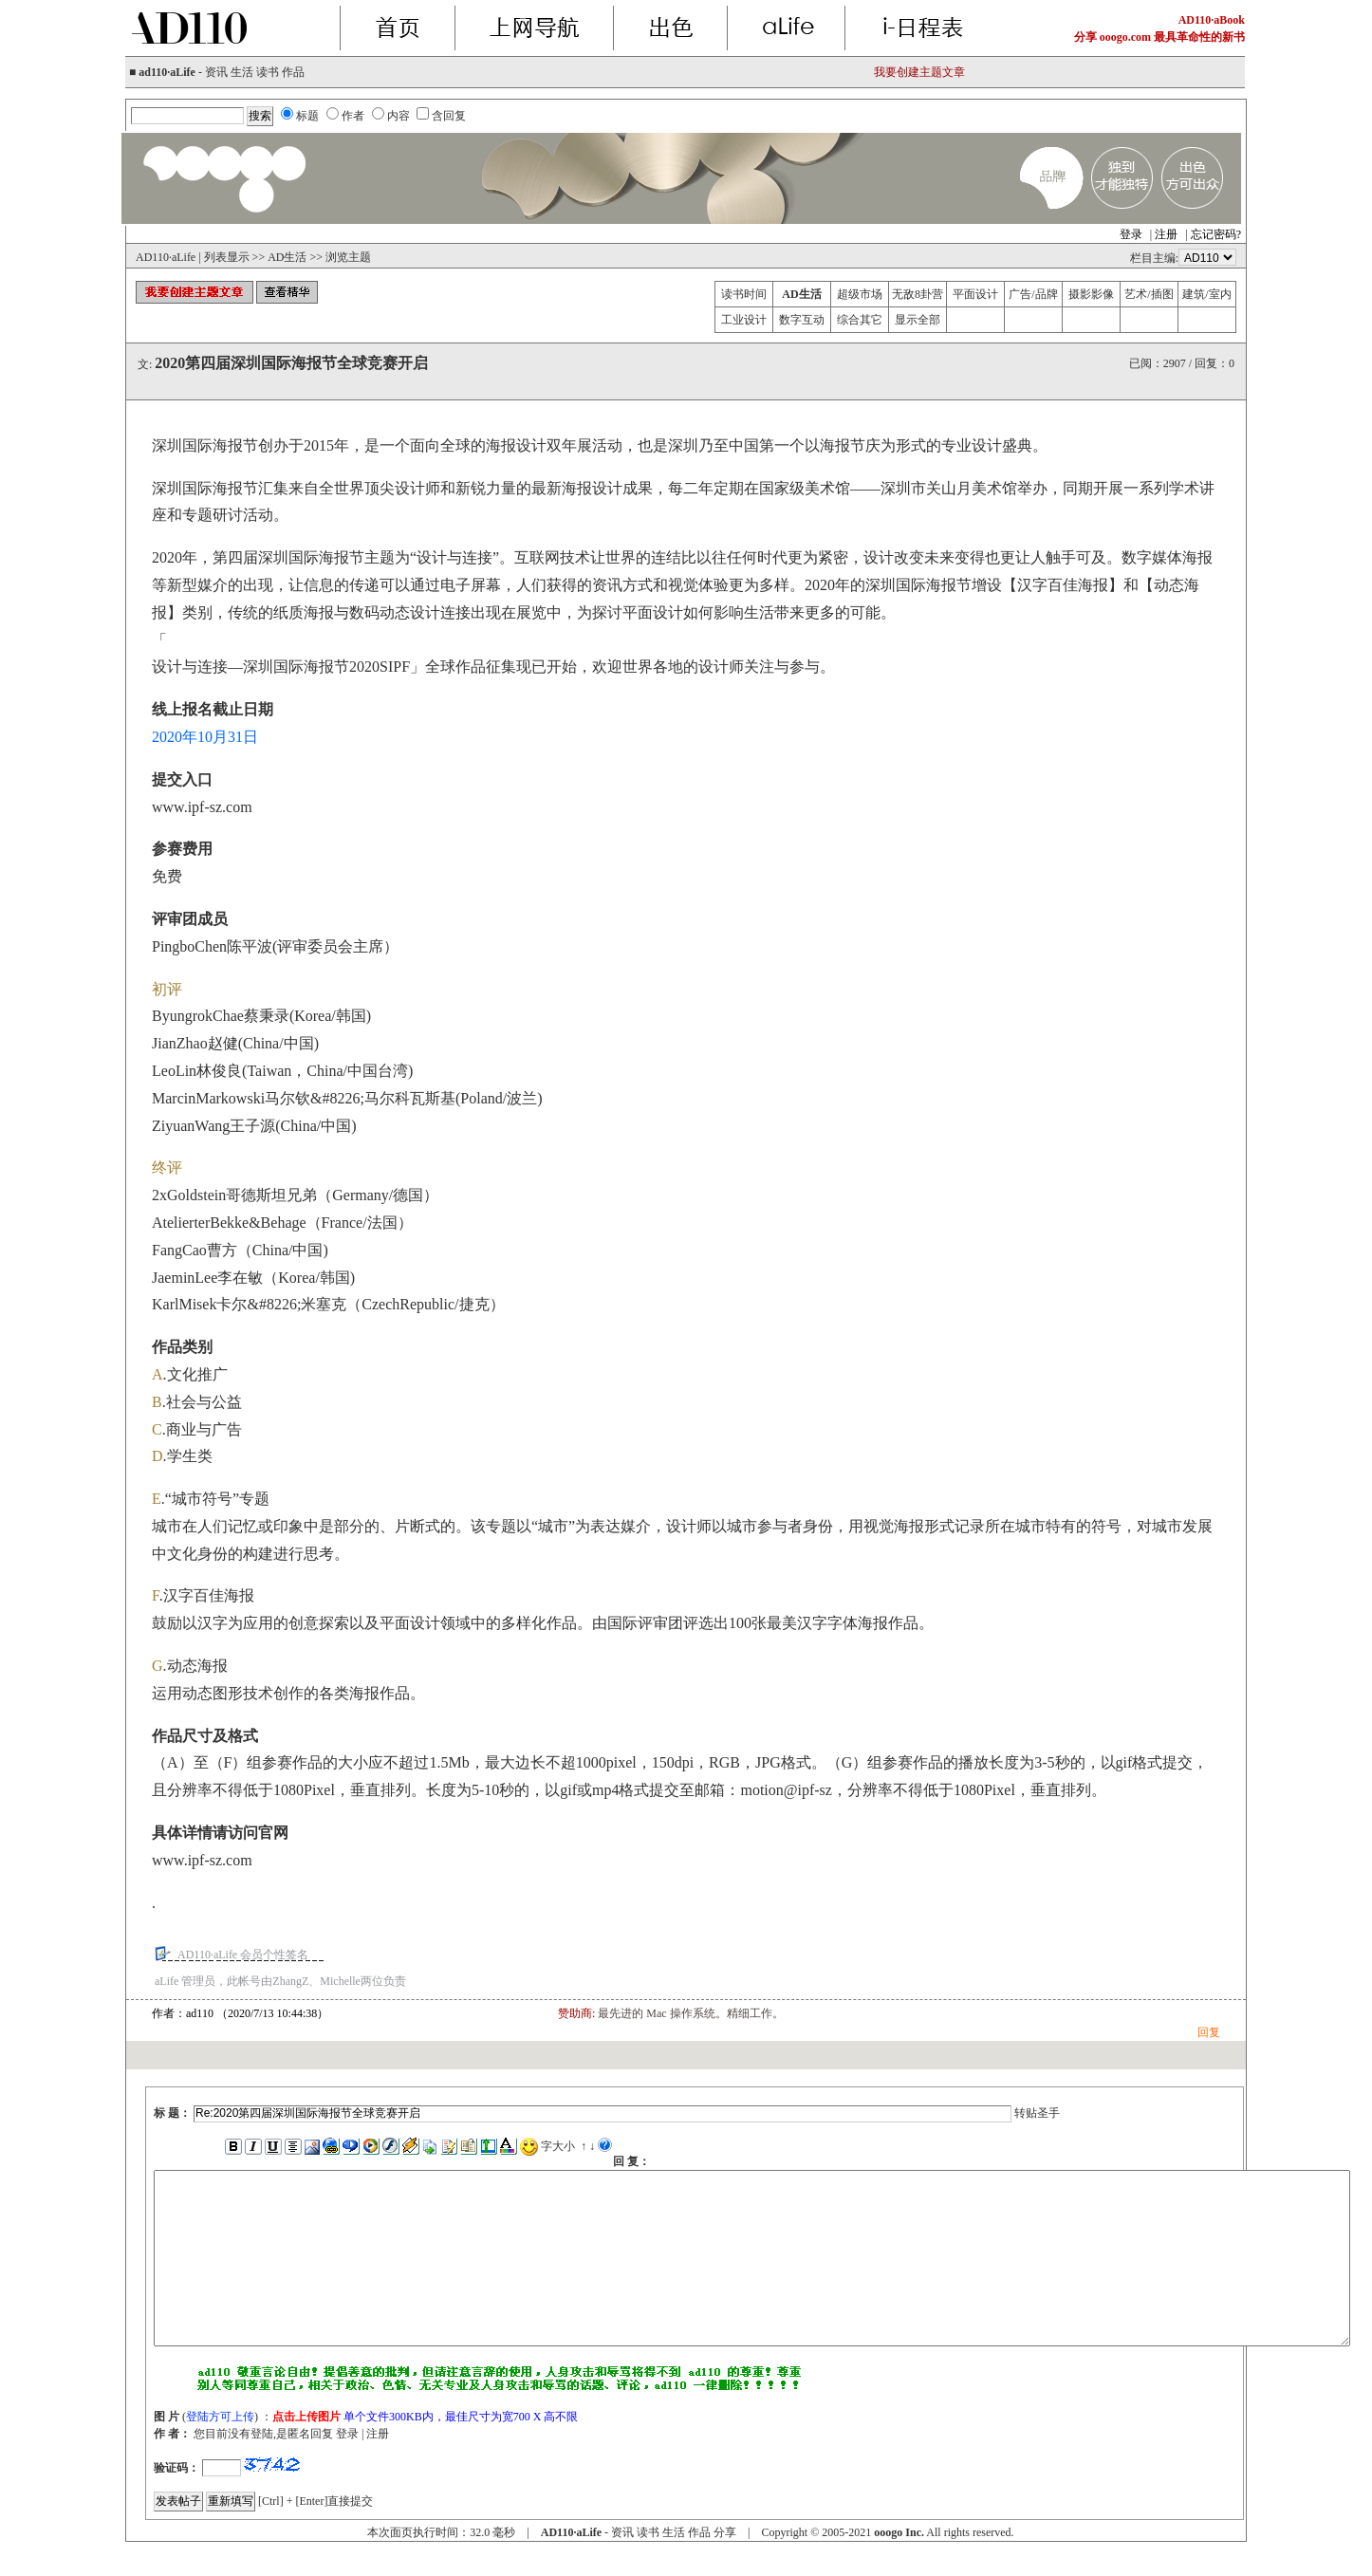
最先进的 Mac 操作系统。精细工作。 (690, 2013)
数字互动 (802, 319)
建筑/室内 (1206, 294)
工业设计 (744, 319)
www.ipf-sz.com (202, 807)
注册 (1166, 234)
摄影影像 (1091, 294)
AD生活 (287, 257)
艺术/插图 (1148, 294)
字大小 (558, 2146)
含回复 (449, 115)
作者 (353, 115)
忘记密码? (1216, 234)
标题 (307, 115)
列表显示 (227, 257)
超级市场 (859, 294)
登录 (1131, 234)
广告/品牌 (1033, 294)
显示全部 (917, 319)
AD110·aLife (165, 257)
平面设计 (975, 294)
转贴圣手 (1037, 2113)
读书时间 (744, 294)
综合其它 (859, 319)
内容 (398, 115)
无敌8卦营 (917, 294)
